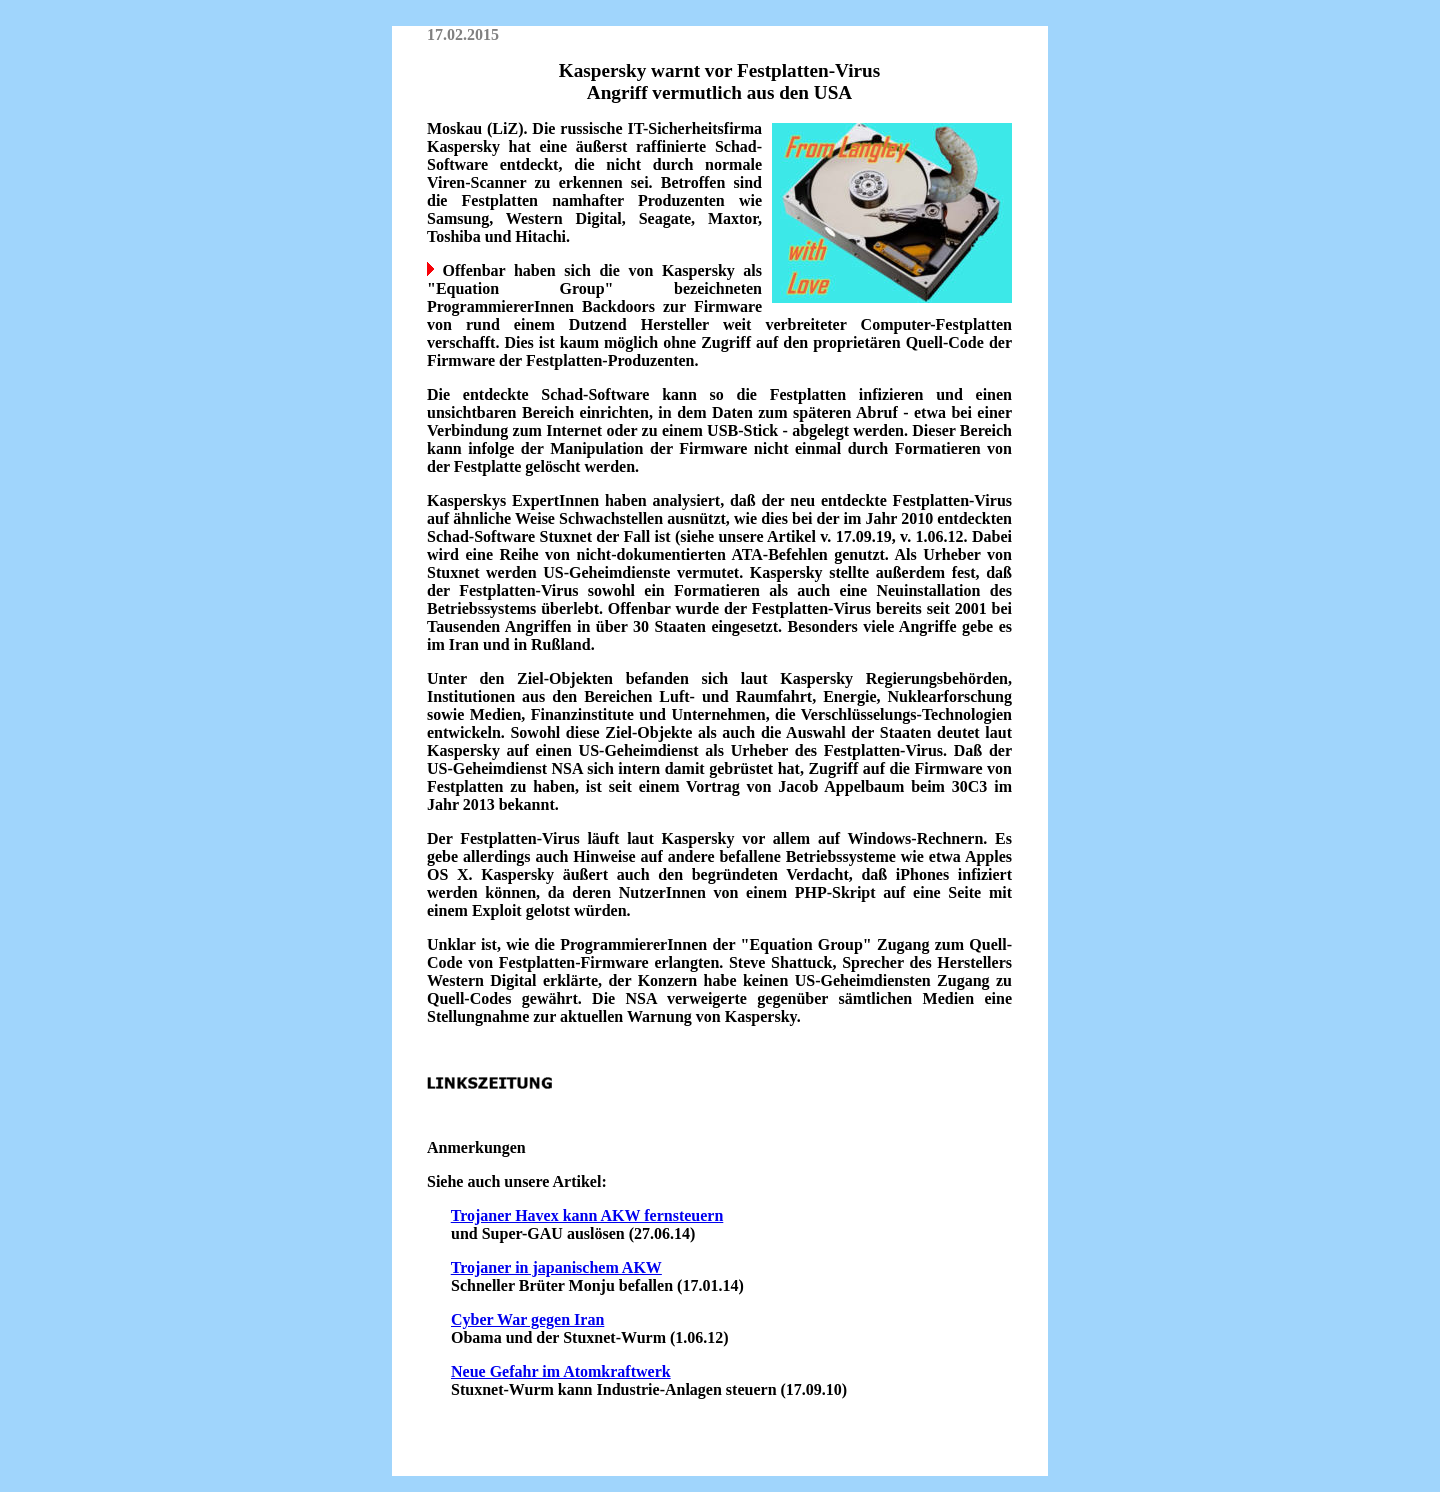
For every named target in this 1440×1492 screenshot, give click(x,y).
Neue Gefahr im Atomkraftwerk (561, 1371)
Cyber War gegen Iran (527, 1319)
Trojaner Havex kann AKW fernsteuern (587, 1215)
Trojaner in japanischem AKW (556, 1267)
